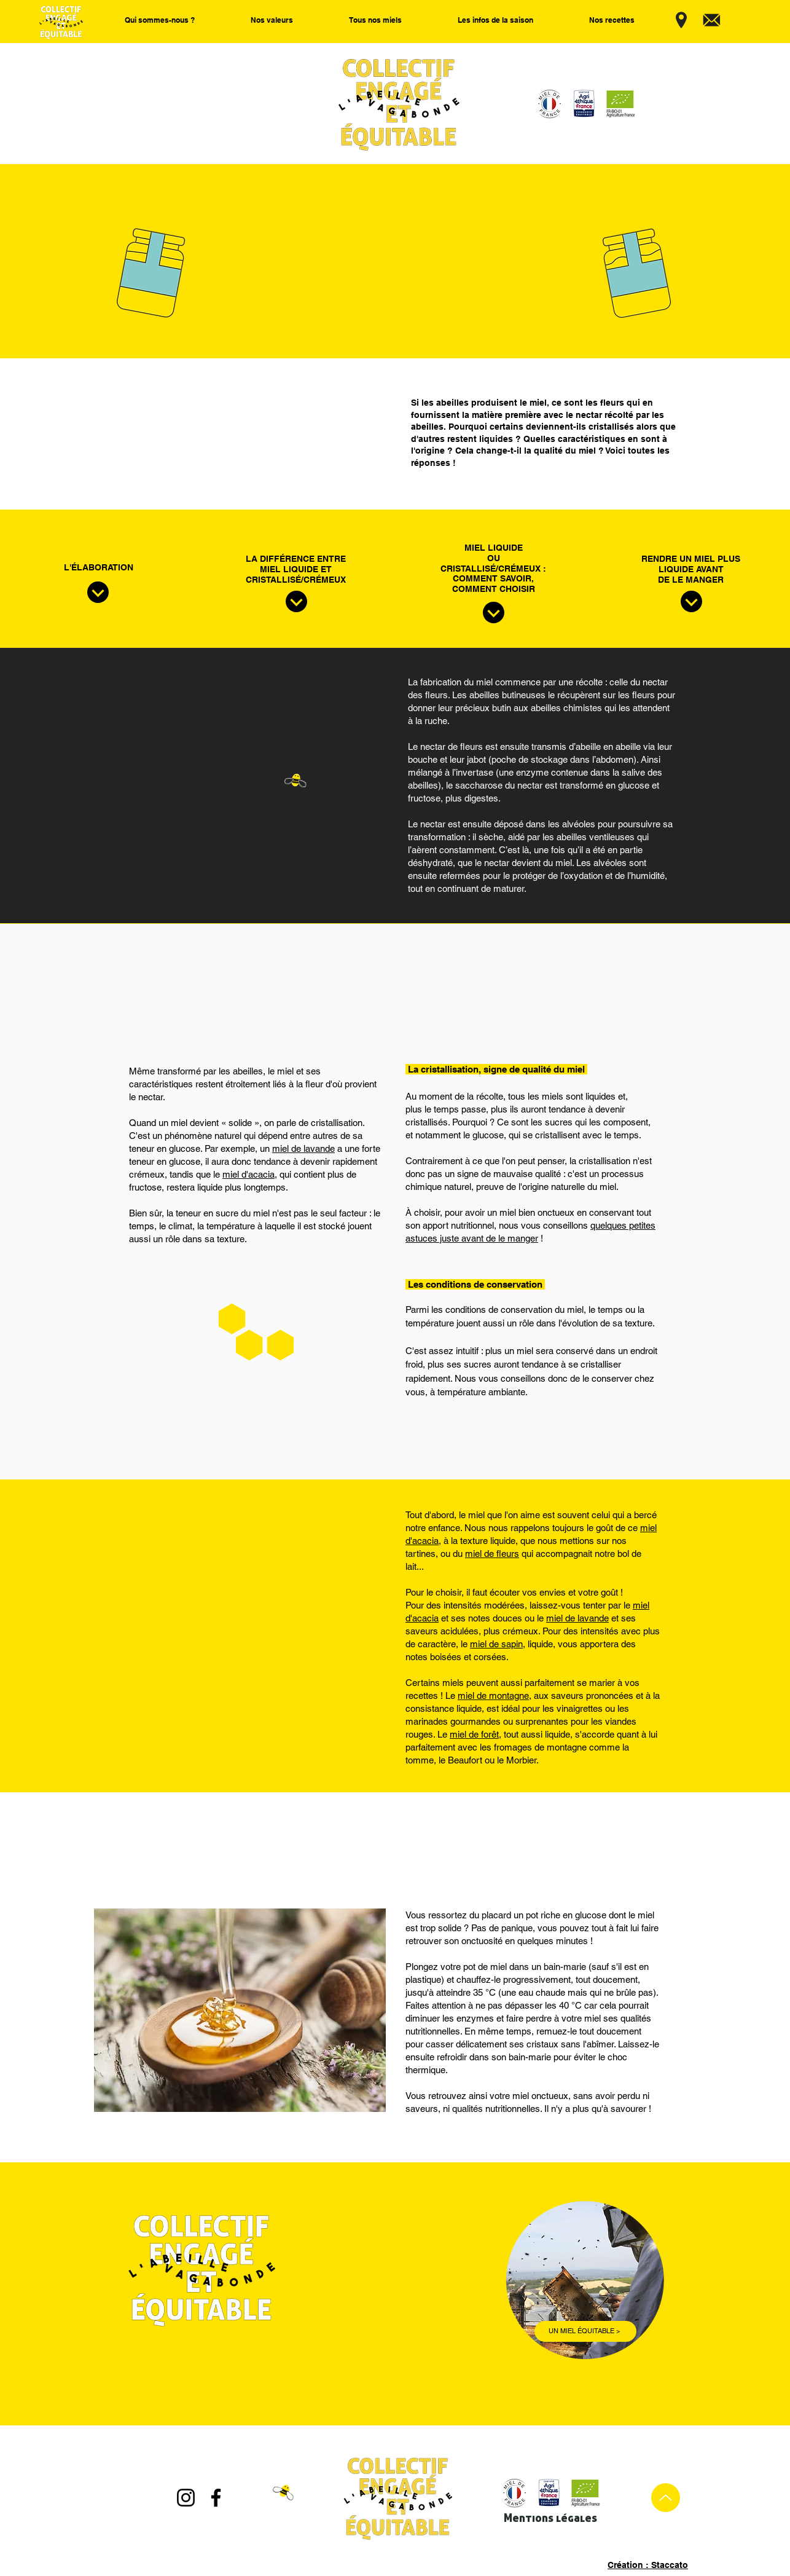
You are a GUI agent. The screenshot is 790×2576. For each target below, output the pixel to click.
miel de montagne (493, 1695)
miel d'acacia (248, 1174)
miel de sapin (496, 1644)
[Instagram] (186, 2498)
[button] (159, 20)
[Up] (665, 2497)
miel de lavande (303, 1148)
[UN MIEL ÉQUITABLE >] (585, 2331)
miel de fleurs (492, 1553)
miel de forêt (474, 1734)
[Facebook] (216, 2498)
